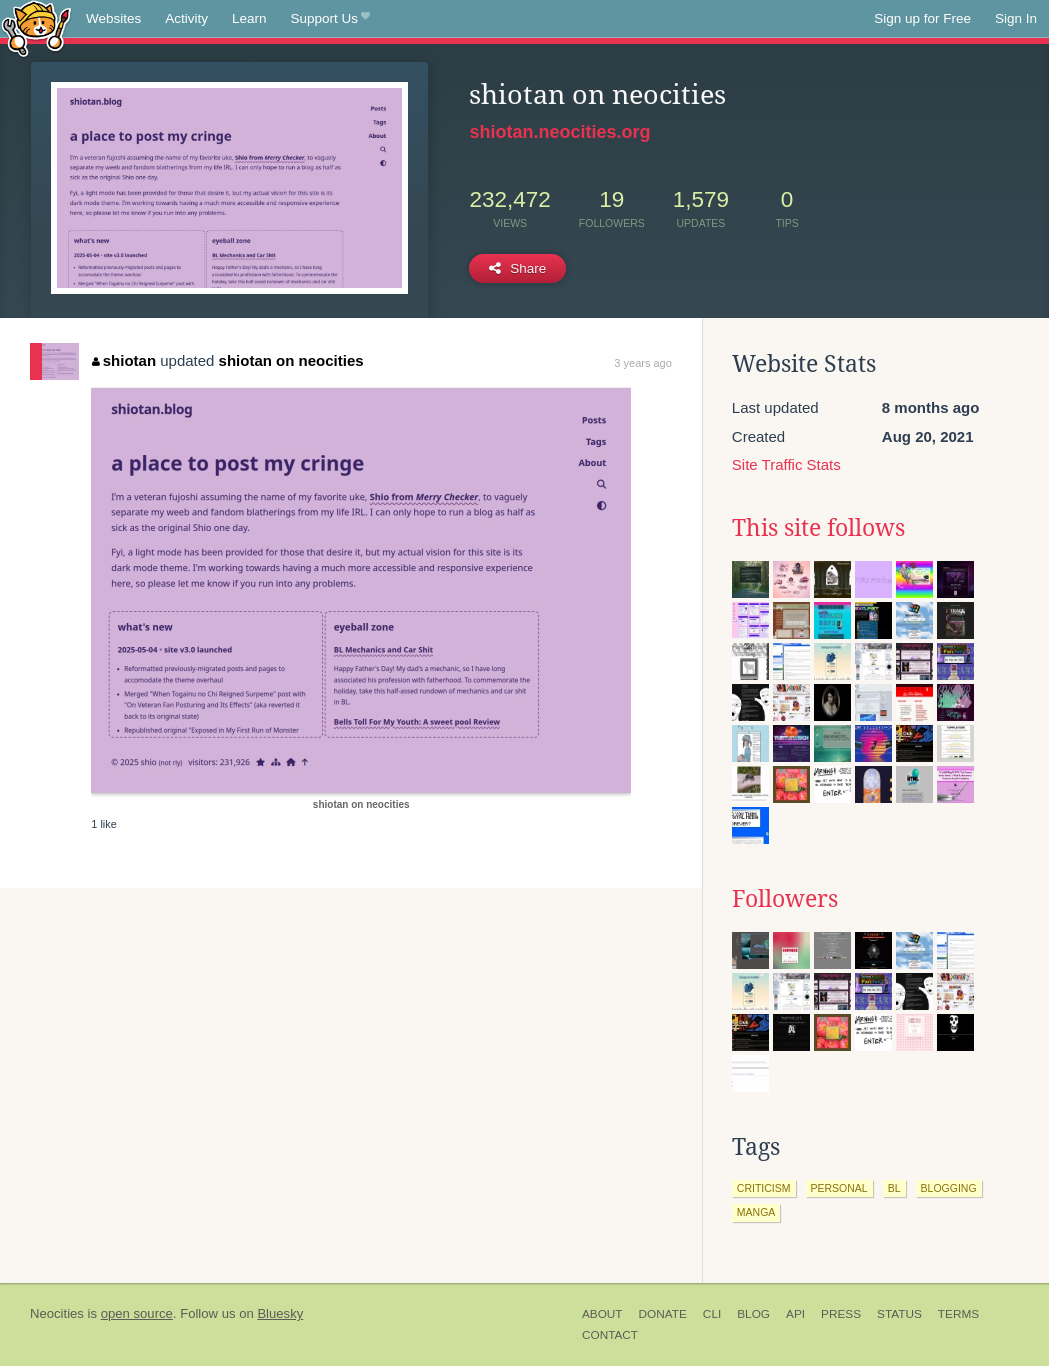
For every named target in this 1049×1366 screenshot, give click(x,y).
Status (899, 1314)
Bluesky (280, 1313)
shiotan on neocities (291, 360)
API (795, 1314)
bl (894, 1188)
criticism (764, 1188)
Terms (958, 1314)
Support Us (330, 19)
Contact (610, 1335)
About (602, 1314)
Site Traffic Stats (786, 464)
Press (841, 1314)
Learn (249, 18)
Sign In (1016, 18)
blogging (949, 1188)
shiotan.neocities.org (559, 132)
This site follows (818, 528)
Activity (186, 18)
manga (756, 1212)
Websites (113, 18)
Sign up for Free (922, 18)
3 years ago (642, 363)
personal (839, 1188)
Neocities (57, 1313)
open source (137, 1313)
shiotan (124, 360)
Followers (785, 899)
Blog (753, 1314)
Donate (663, 1314)
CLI (712, 1314)
